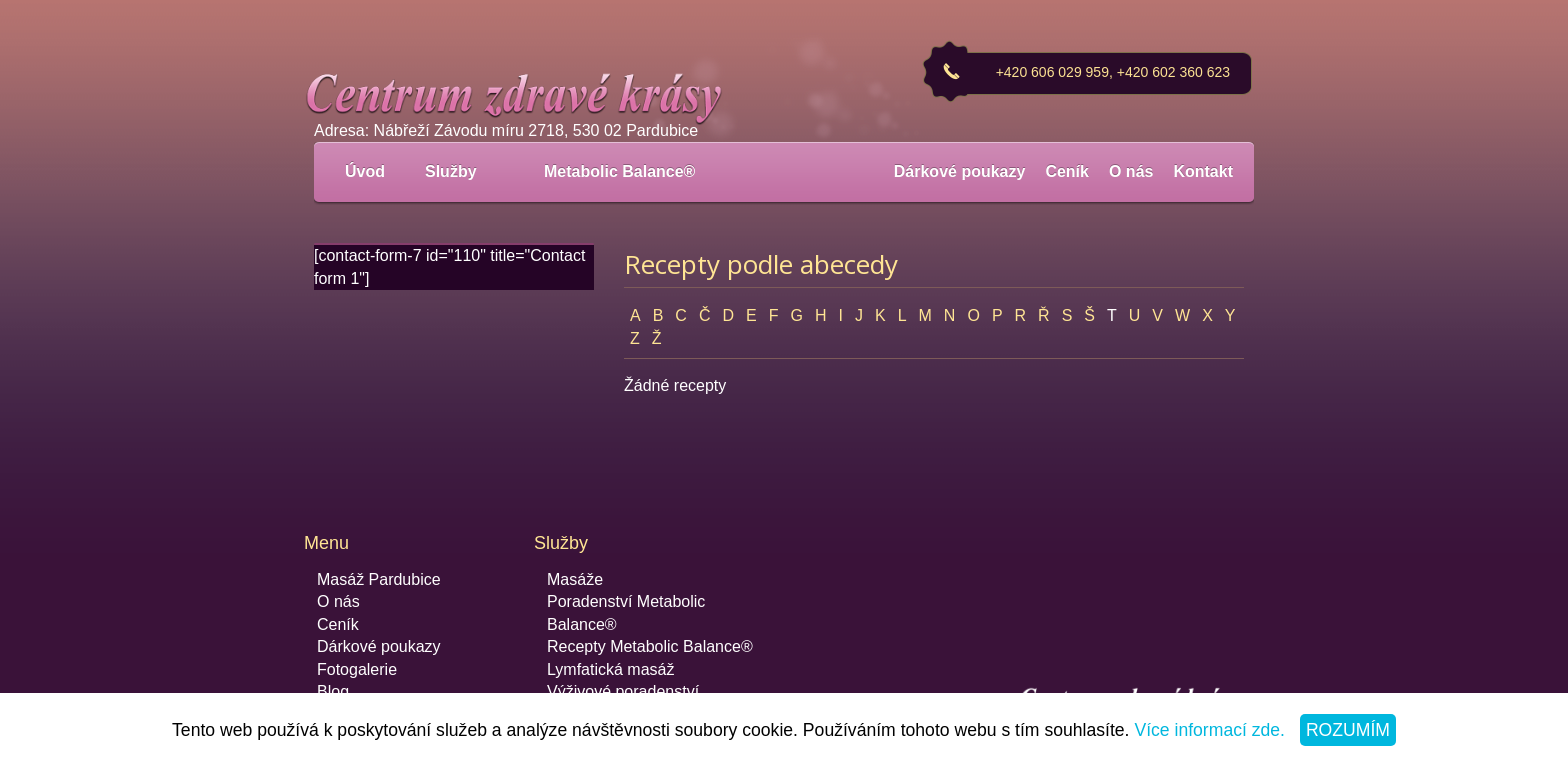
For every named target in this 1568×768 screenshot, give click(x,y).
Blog (333, 691)
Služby (462, 171)
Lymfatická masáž (610, 669)
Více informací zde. (1209, 730)
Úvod (365, 171)
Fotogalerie (357, 669)
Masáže (575, 579)
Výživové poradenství (623, 691)
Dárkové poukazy (960, 171)
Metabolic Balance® (619, 171)
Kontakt (1203, 171)
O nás (1131, 171)
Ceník (1067, 171)
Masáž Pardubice (379, 579)
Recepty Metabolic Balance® (650, 646)
